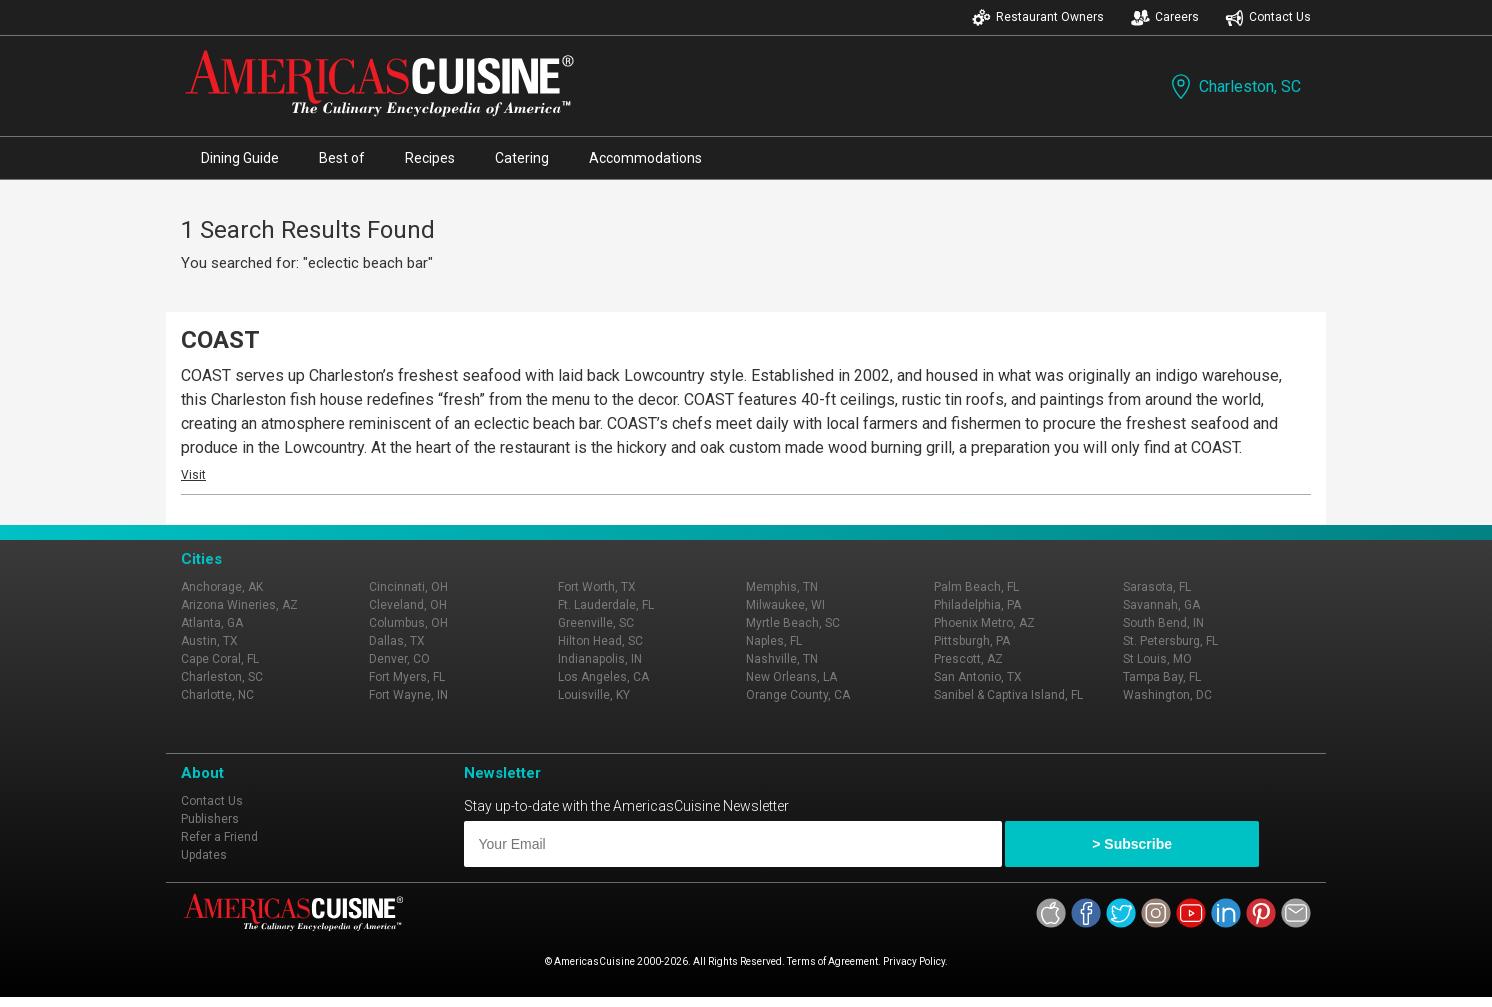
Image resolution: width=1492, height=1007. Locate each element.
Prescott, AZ (968, 659)
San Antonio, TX (978, 677)
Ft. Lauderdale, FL (606, 605)
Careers (1165, 17)
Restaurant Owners (1038, 17)
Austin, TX (209, 641)
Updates (204, 855)
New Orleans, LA (791, 677)
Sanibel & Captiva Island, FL (1008, 695)
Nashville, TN (782, 659)
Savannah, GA (1161, 605)
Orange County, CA (798, 695)
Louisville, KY (594, 695)
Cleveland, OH (408, 605)
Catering (522, 158)
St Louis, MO (1157, 659)
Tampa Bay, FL (1162, 677)
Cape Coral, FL (220, 659)
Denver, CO (399, 659)
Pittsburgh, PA (972, 641)
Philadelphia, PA (977, 605)
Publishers (210, 819)
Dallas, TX (397, 641)
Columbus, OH (408, 623)
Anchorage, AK (222, 587)
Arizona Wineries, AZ (239, 605)
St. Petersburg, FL (1170, 641)
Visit (193, 475)
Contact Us (1268, 17)
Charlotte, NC (217, 695)
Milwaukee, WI (785, 605)
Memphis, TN (782, 587)
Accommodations (645, 158)
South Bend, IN (1163, 623)
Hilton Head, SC (600, 641)
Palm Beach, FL (976, 587)
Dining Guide (240, 158)
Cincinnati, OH (408, 587)
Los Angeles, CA (603, 677)
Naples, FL (774, 641)
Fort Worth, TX (597, 587)
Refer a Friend (219, 837)
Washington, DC (1167, 695)
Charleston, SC (1234, 86)
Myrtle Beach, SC (793, 623)
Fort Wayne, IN (408, 695)
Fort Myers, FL (407, 677)
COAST (220, 340)
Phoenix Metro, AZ (984, 623)
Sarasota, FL (1157, 587)
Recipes (430, 158)
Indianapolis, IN (600, 659)
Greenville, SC (596, 623)
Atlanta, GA (212, 623)
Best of (342, 158)
